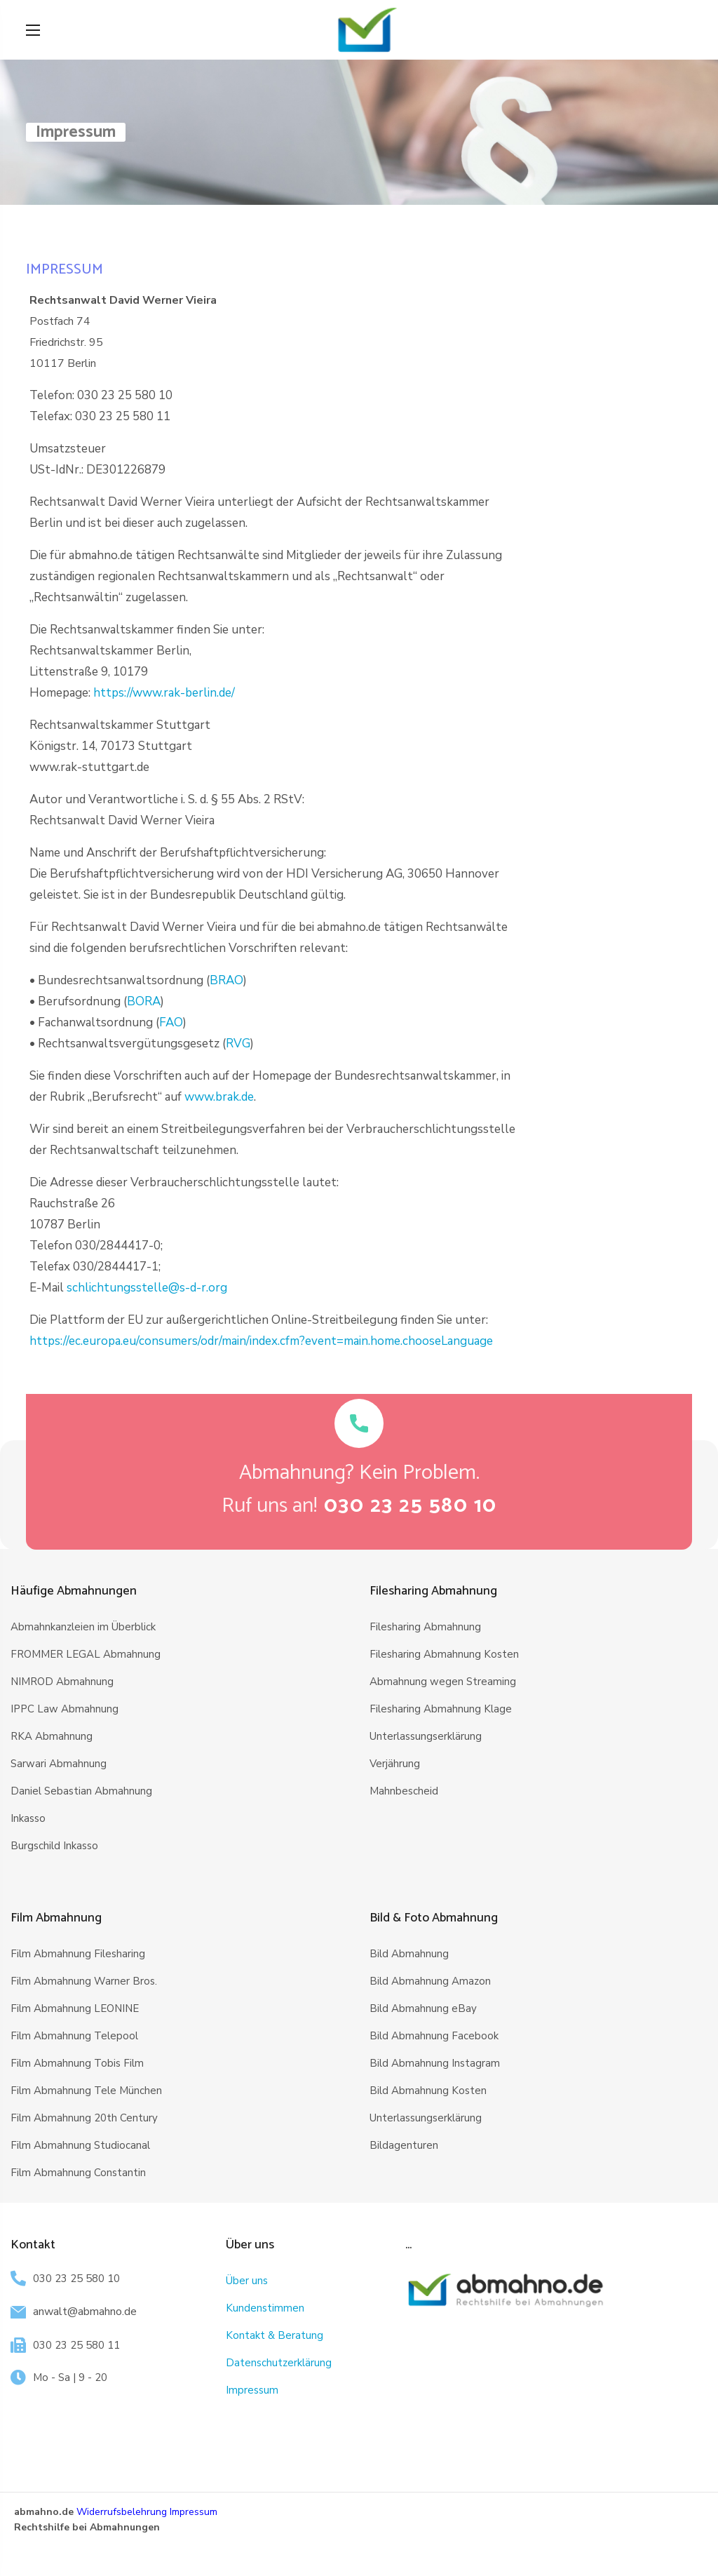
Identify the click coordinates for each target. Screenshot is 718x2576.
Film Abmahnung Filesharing (78, 1954)
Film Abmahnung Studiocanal (80, 2145)
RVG (238, 1043)
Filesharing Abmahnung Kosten (444, 1654)
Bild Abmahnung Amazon (430, 1981)
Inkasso (28, 1818)
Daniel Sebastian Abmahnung (81, 1791)
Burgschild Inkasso (54, 1846)
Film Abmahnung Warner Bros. (84, 1981)
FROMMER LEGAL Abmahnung (86, 1654)
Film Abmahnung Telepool (74, 2036)
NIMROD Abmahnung (62, 1682)
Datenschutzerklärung (279, 2363)
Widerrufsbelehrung (121, 2511)
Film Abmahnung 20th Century (84, 2118)
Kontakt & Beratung (274, 2335)
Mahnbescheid (404, 1791)
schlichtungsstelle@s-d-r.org (147, 1288)
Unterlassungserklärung (426, 1736)
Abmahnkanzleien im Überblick (83, 1627)
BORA (144, 1001)
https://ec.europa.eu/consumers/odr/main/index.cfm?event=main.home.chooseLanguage (261, 1341)
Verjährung (395, 1764)
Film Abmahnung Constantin (78, 2173)
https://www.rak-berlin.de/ (164, 693)
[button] (410, 1507)
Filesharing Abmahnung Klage (441, 1709)
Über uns (247, 2281)
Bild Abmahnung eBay (423, 2008)
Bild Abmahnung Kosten (428, 2091)
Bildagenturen (404, 2145)
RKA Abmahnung (52, 1736)
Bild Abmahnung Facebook (434, 2036)
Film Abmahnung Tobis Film (77, 2063)
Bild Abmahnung (409, 1954)
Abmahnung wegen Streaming (443, 1682)
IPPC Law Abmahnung (64, 1709)
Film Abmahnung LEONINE (75, 2008)
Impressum (252, 2390)
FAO (171, 1022)
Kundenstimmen (265, 2308)
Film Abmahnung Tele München (86, 2091)
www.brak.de (219, 1097)
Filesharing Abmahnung (425, 1627)
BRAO (226, 980)
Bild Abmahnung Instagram (435, 2063)
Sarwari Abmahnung (59, 1764)
